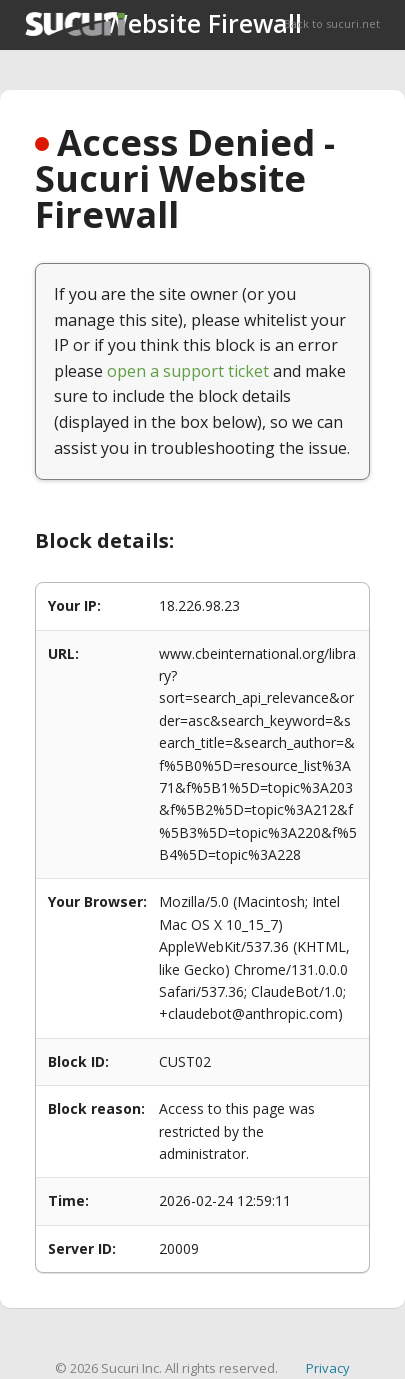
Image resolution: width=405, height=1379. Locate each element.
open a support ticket (188, 371)
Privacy (328, 1368)
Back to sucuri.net (332, 23)
